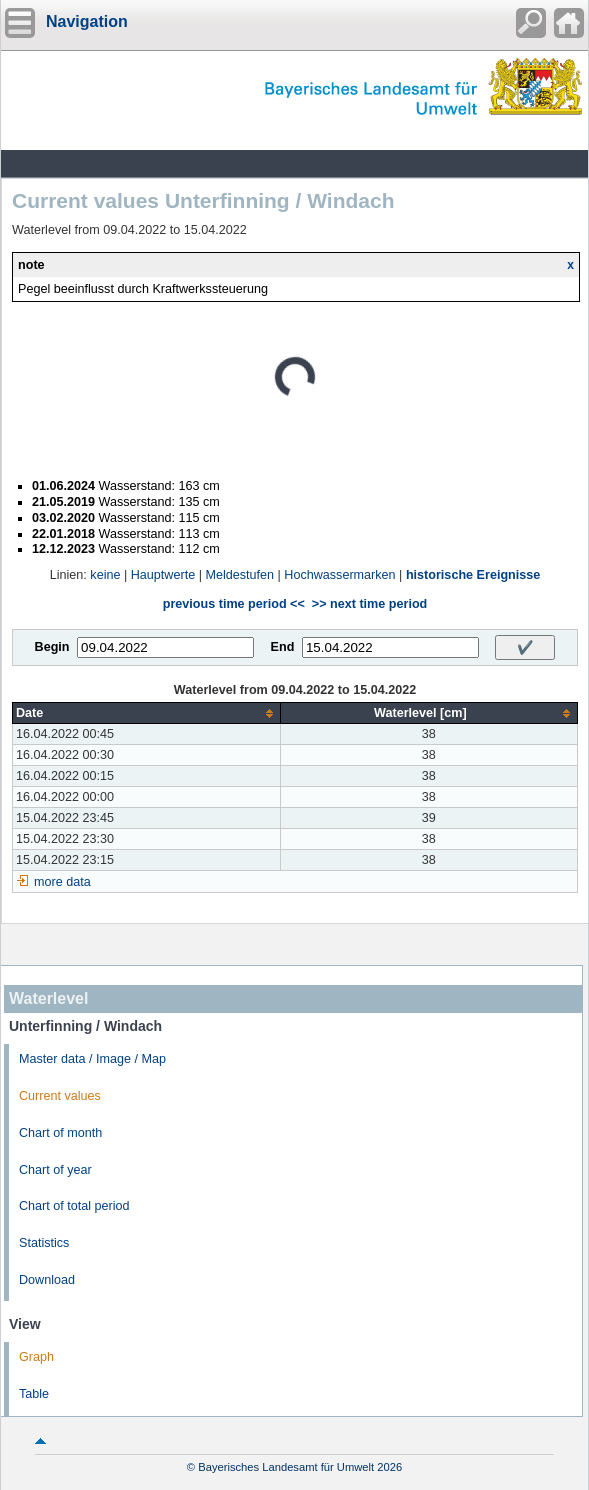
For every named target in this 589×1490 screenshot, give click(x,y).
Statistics (44, 1243)
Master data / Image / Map (92, 1059)
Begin (52, 647)
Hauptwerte (163, 575)
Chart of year (55, 1170)
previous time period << (234, 604)
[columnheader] (147, 713)
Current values (60, 1096)
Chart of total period (74, 1206)
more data (62, 882)
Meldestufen (239, 575)
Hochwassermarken (339, 575)
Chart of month (60, 1133)
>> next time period (369, 604)
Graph (36, 1357)
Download (47, 1280)
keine (105, 575)
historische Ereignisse (473, 575)
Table (34, 1394)
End (283, 647)
